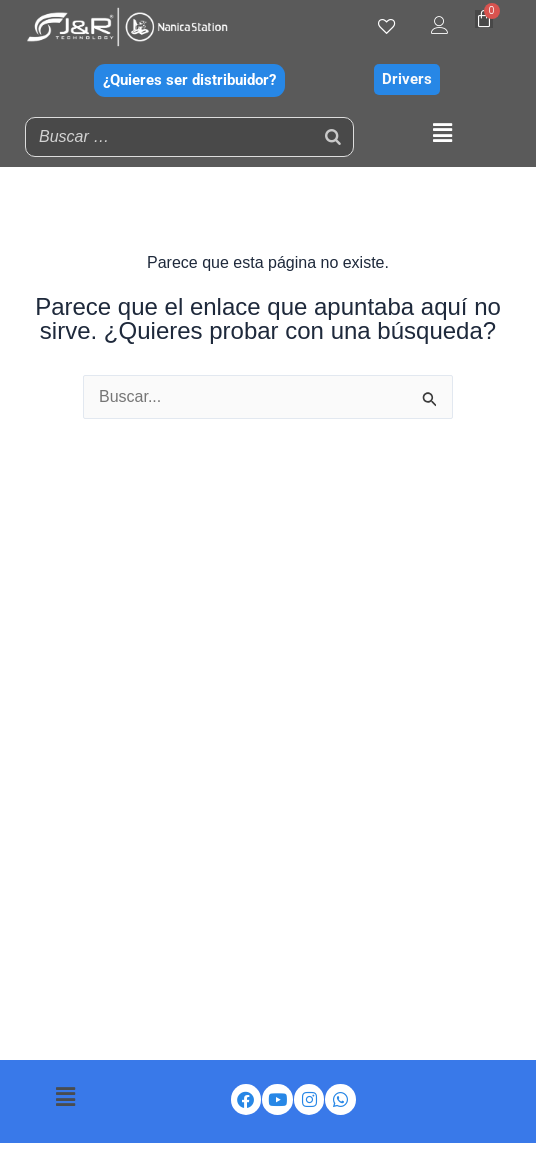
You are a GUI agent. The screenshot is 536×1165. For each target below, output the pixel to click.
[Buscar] (333, 137)
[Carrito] (484, 19)
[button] (442, 134)
